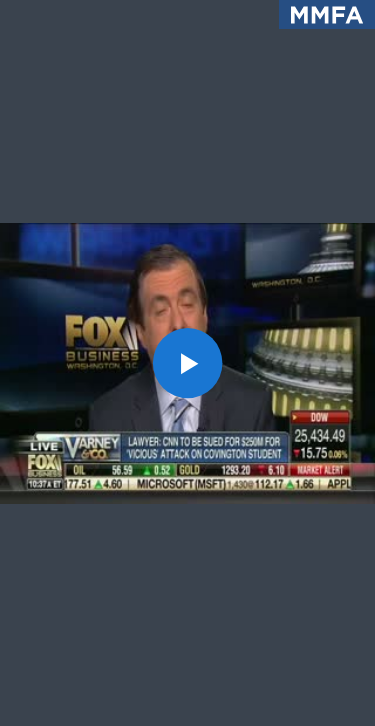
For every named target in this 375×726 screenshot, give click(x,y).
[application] (187, 363)
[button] (188, 363)
